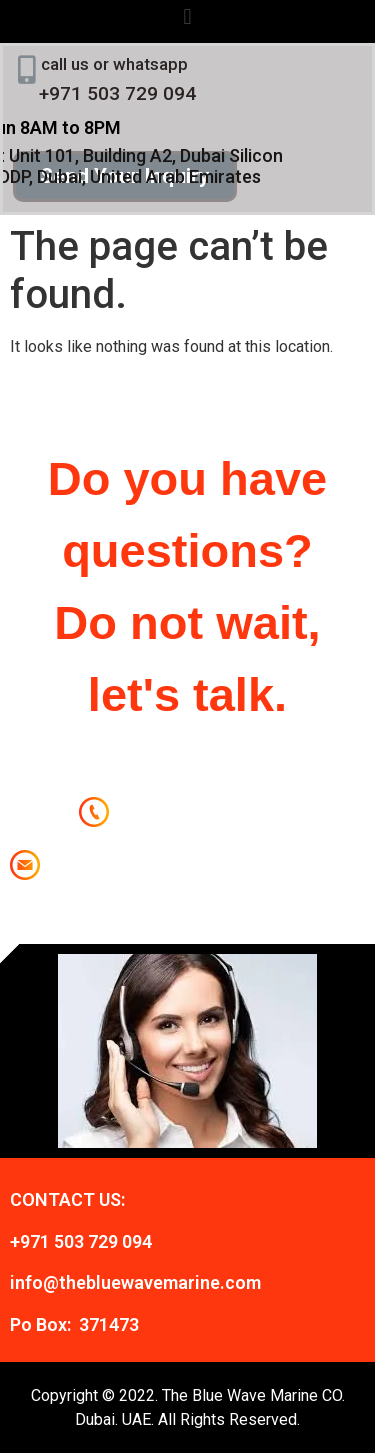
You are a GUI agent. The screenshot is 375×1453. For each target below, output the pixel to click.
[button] (187, 16)
